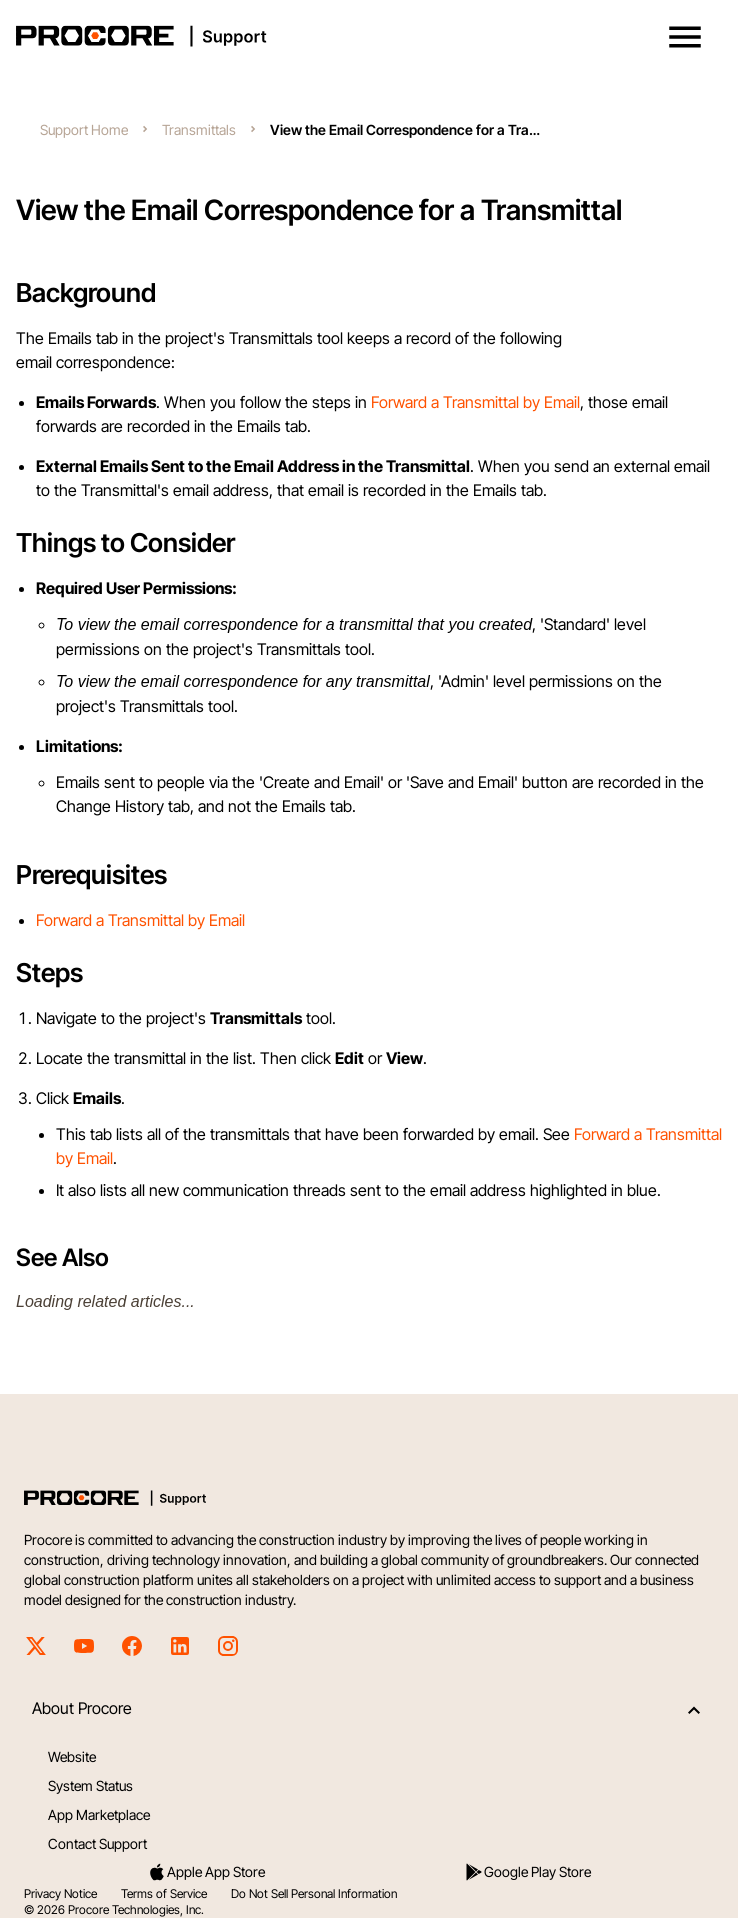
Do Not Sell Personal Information (314, 1893)
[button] (685, 37)
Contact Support (97, 1843)
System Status (90, 1785)
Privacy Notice (60, 1893)
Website (72, 1756)
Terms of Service (164, 1893)
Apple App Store (206, 1872)
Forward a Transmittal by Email (475, 402)
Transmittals (199, 129)
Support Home (84, 129)
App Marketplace (99, 1814)
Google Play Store (527, 1872)
